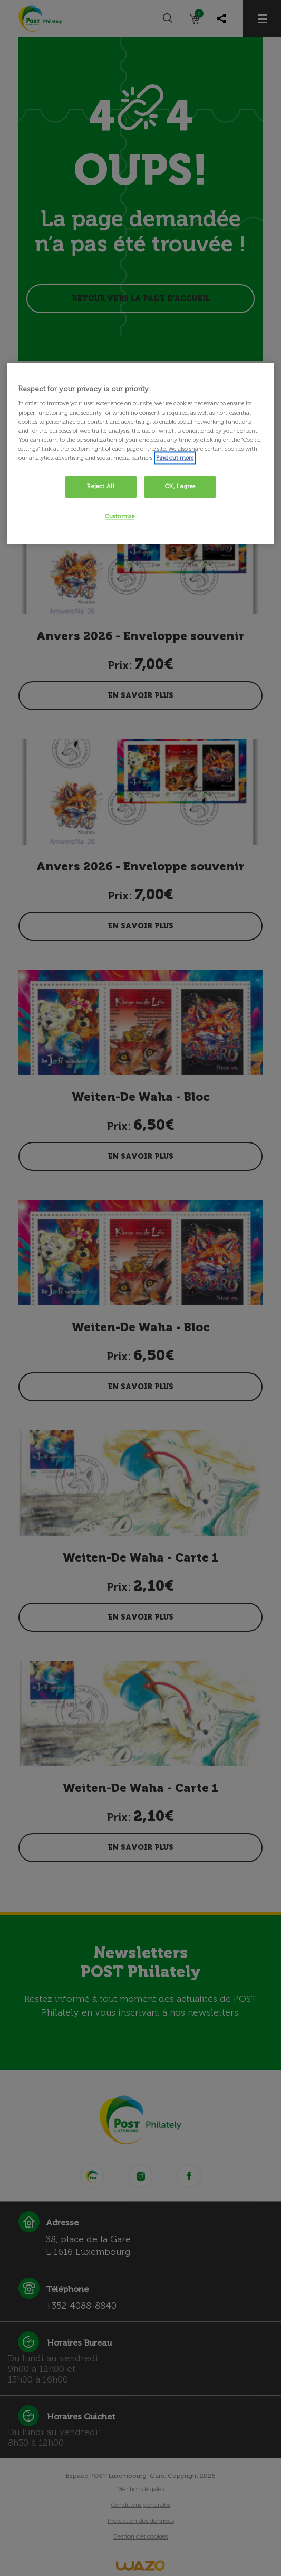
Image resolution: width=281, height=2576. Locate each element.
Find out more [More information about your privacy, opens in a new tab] (174, 457)
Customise (119, 516)
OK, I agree (180, 486)
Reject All (100, 486)
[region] (140, 453)
